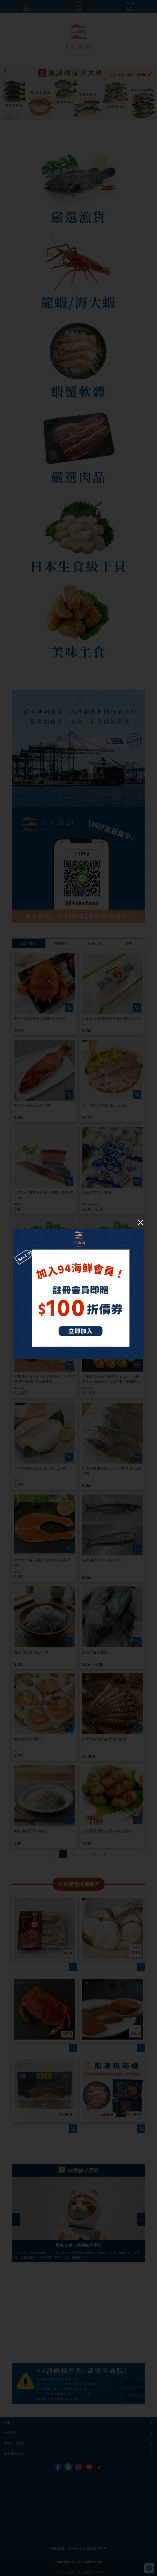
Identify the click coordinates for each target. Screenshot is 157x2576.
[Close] (140, 1222)
